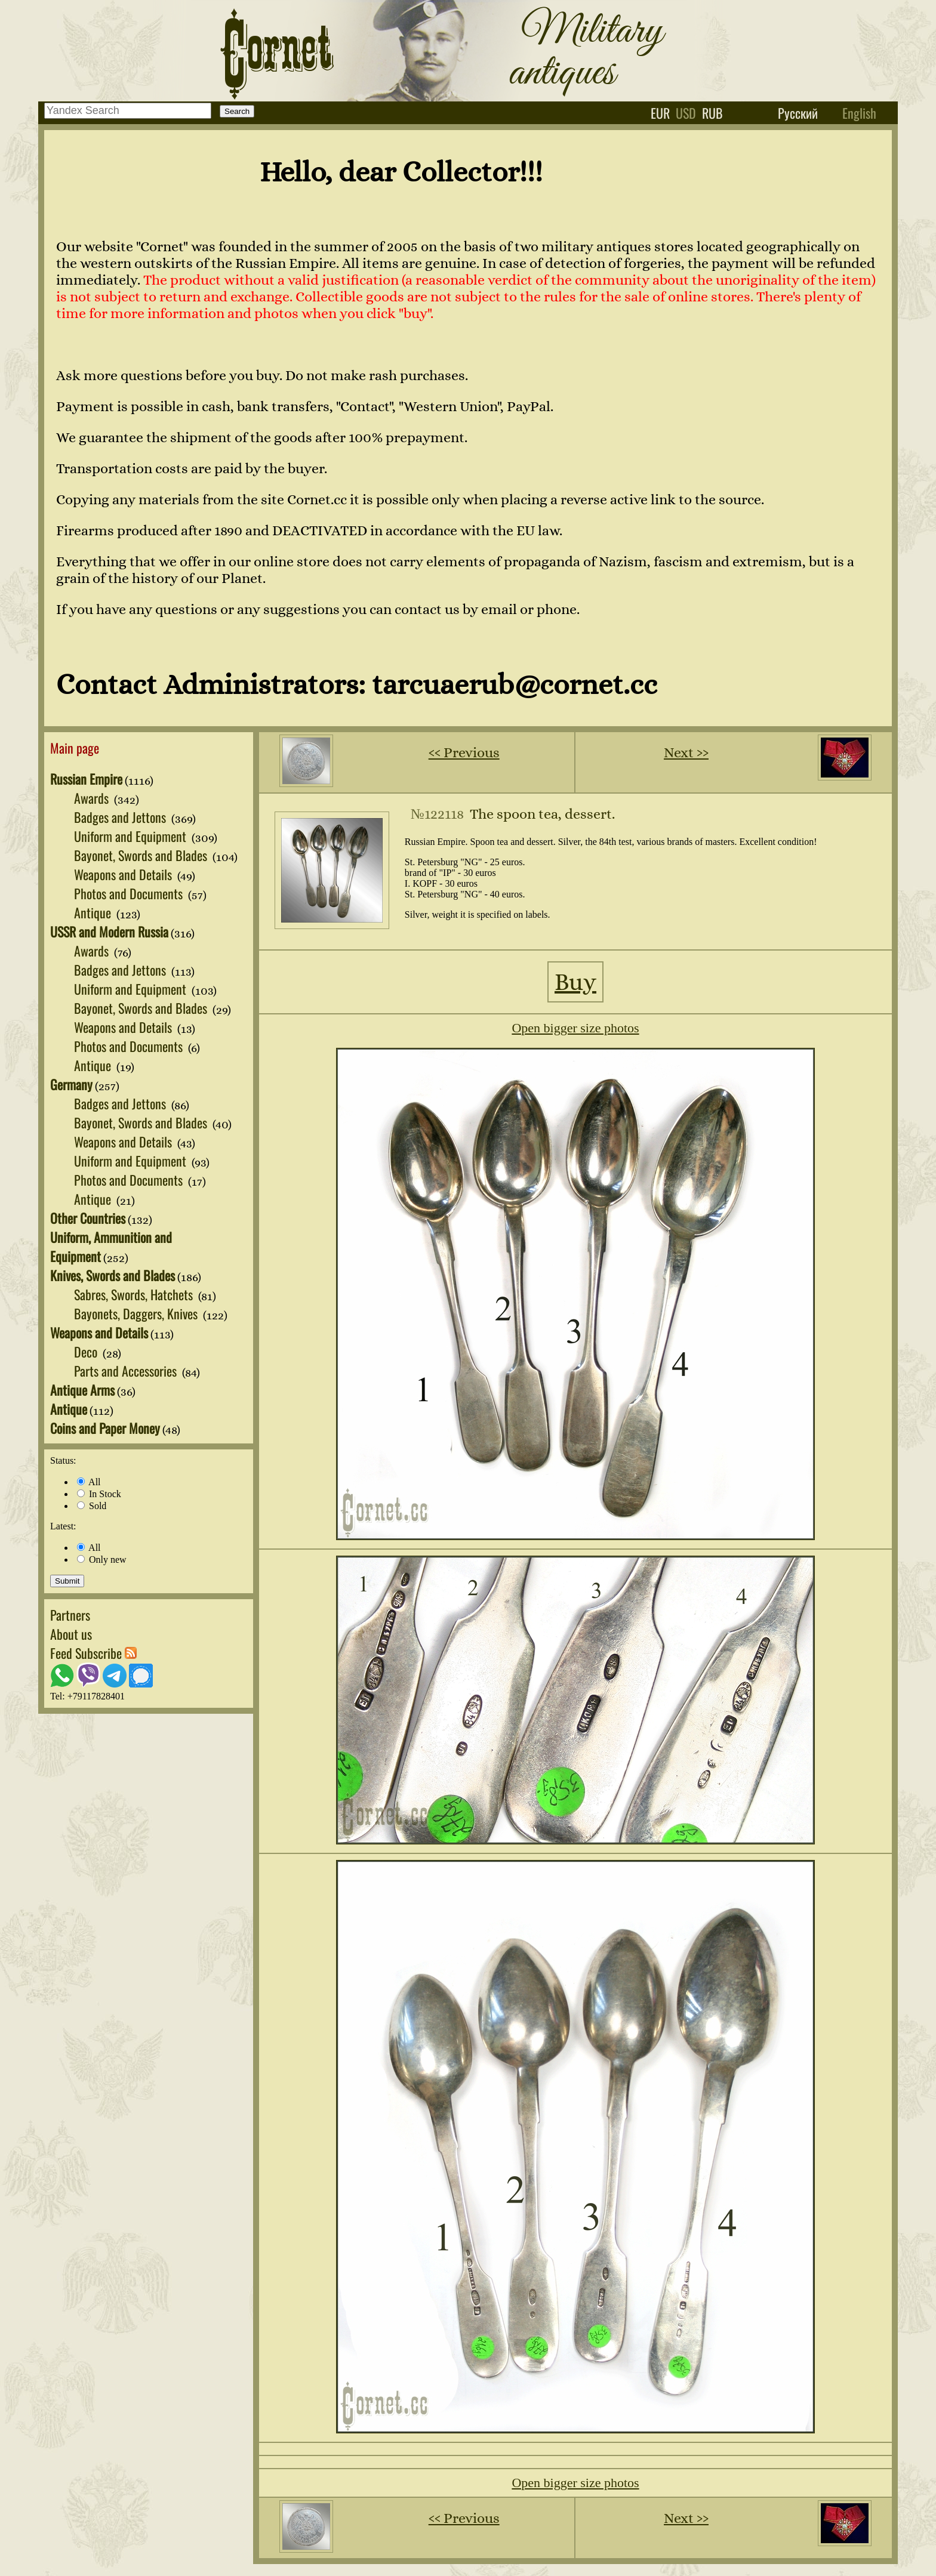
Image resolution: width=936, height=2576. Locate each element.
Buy (575, 981)
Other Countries (87, 1217)
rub (712, 112)
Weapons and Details (124, 874)
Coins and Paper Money (105, 1427)
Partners (70, 1614)
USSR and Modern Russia (109, 931)
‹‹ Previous (464, 752)
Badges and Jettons (121, 816)
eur (660, 112)
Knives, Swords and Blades (112, 1275)
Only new (102, 1559)
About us (71, 1633)
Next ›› (686, 752)
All (89, 1482)
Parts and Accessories (127, 1370)
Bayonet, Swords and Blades (142, 855)
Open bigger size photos (575, 1027)
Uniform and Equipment (131, 836)
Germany (71, 1084)
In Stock (99, 1494)
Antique (94, 912)
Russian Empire (86, 778)
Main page (74, 747)
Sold (91, 1506)
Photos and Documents (130, 893)
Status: (63, 1460)
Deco (87, 1351)
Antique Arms (82, 1389)
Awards (93, 797)
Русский (798, 112)
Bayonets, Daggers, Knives (137, 1313)
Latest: (63, 1526)
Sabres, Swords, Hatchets (135, 1294)
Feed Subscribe (93, 1652)
